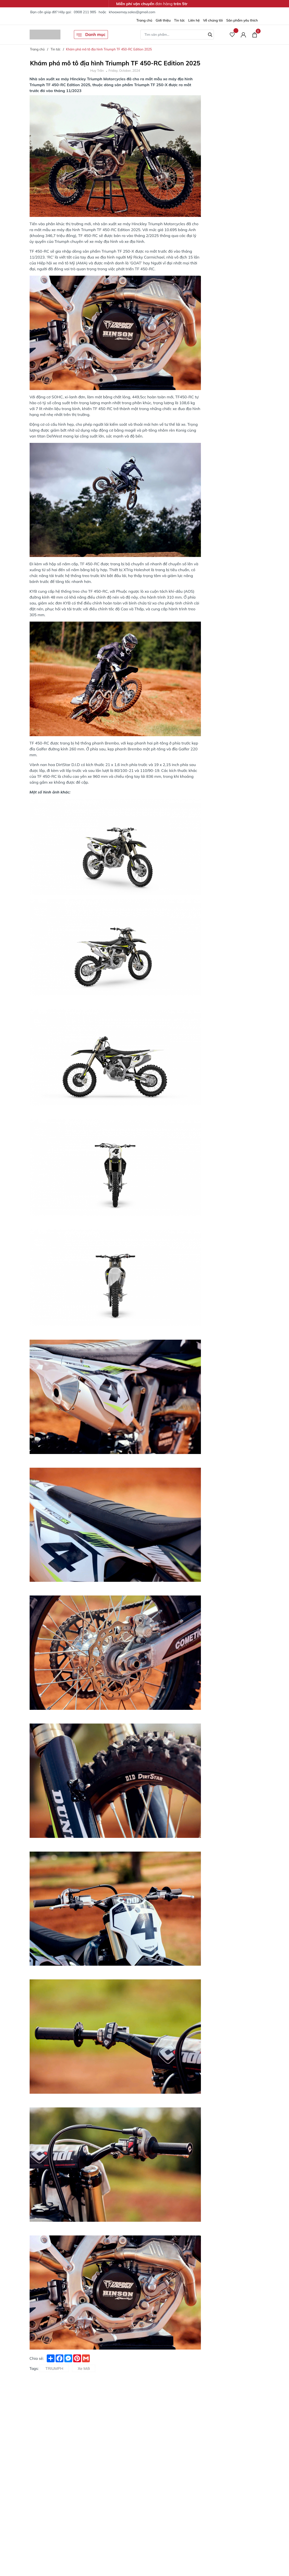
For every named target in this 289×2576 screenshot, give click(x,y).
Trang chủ (144, 20)
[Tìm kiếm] (210, 34)
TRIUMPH (54, 2368)
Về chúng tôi (213, 20)
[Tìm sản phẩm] (177, 34)
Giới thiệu (163, 20)
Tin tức (179, 20)
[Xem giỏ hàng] (254, 34)
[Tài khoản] (243, 35)
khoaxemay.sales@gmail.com (132, 12)
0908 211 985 (85, 12)
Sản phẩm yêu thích (242, 20)
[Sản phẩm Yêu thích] (232, 35)
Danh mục (90, 35)
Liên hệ (194, 20)
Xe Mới (84, 2368)
